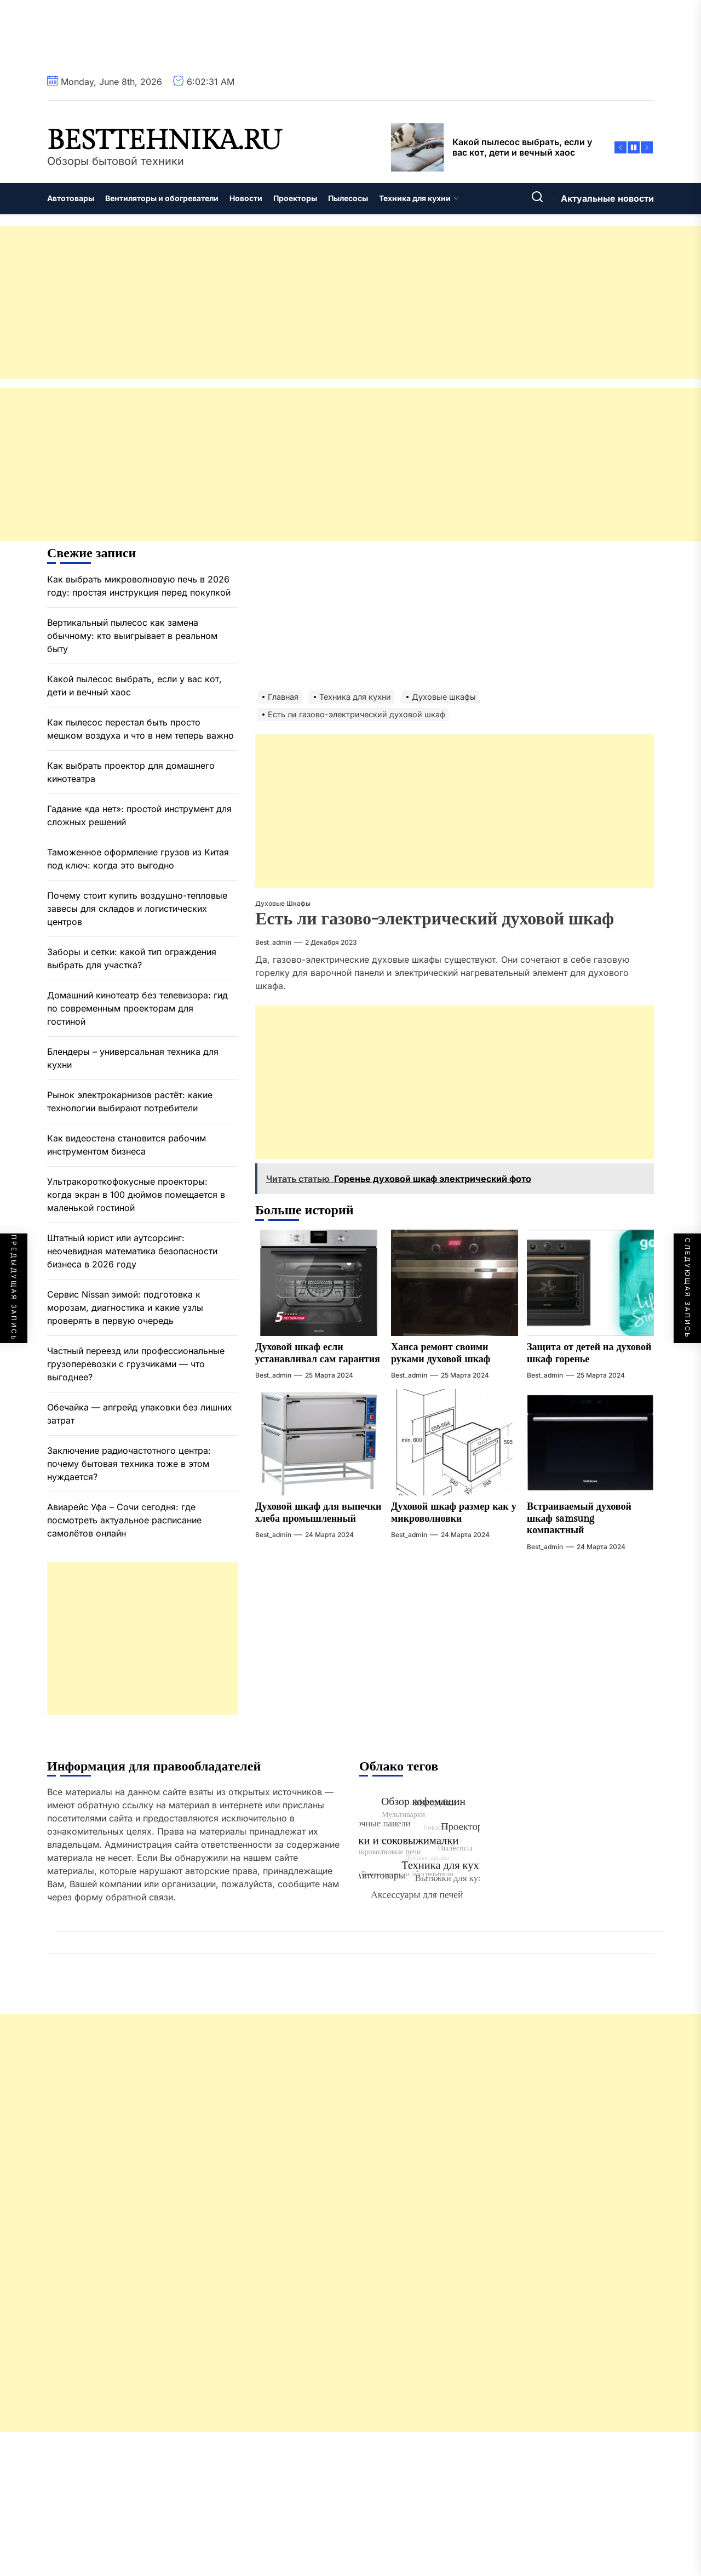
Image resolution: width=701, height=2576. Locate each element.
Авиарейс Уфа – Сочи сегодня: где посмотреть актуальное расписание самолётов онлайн (124, 1520)
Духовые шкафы (283, 903)
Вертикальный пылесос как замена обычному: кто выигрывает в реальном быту (132, 635)
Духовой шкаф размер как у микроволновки (453, 1512)
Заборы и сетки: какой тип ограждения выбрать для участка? (131, 958)
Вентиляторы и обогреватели (162, 198)
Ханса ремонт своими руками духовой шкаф (440, 1353)
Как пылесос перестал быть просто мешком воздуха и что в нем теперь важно (140, 729)
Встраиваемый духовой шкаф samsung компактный (579, 1518)
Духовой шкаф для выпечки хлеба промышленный (318, 1512)
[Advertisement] (328, 302)
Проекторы (295, 198)
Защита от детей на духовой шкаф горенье (589, 1353)
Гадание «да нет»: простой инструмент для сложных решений (139, 815)
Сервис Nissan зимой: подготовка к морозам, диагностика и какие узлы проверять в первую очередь (125, 1307)
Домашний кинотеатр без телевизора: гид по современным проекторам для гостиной (137, 1008)
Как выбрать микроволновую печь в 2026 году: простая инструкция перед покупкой (139, 586)
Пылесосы (348, 198)
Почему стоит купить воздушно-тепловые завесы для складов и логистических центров (137, 908)
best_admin (273, 942)
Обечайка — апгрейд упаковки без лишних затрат (139, 1414)
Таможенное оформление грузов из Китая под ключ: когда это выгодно (138, 859)
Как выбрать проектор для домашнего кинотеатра (131, 772)
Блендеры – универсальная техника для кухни (133, 1058)
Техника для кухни (419, 198)
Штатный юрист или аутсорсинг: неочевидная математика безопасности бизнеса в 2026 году (132, 1251)
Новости (245, 198)
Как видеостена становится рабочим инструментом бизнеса (126, 1145)
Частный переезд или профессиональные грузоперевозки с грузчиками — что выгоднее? (136, 1364)
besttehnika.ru (164, 141)
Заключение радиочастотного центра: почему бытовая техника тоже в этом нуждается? (129, 1463)
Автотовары (70, 198)
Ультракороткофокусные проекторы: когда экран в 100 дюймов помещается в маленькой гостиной (136, 1194)
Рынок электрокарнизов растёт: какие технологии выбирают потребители (129, 1101)
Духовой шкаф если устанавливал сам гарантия (317, 1353)
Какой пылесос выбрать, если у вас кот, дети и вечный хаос (134, 685)
